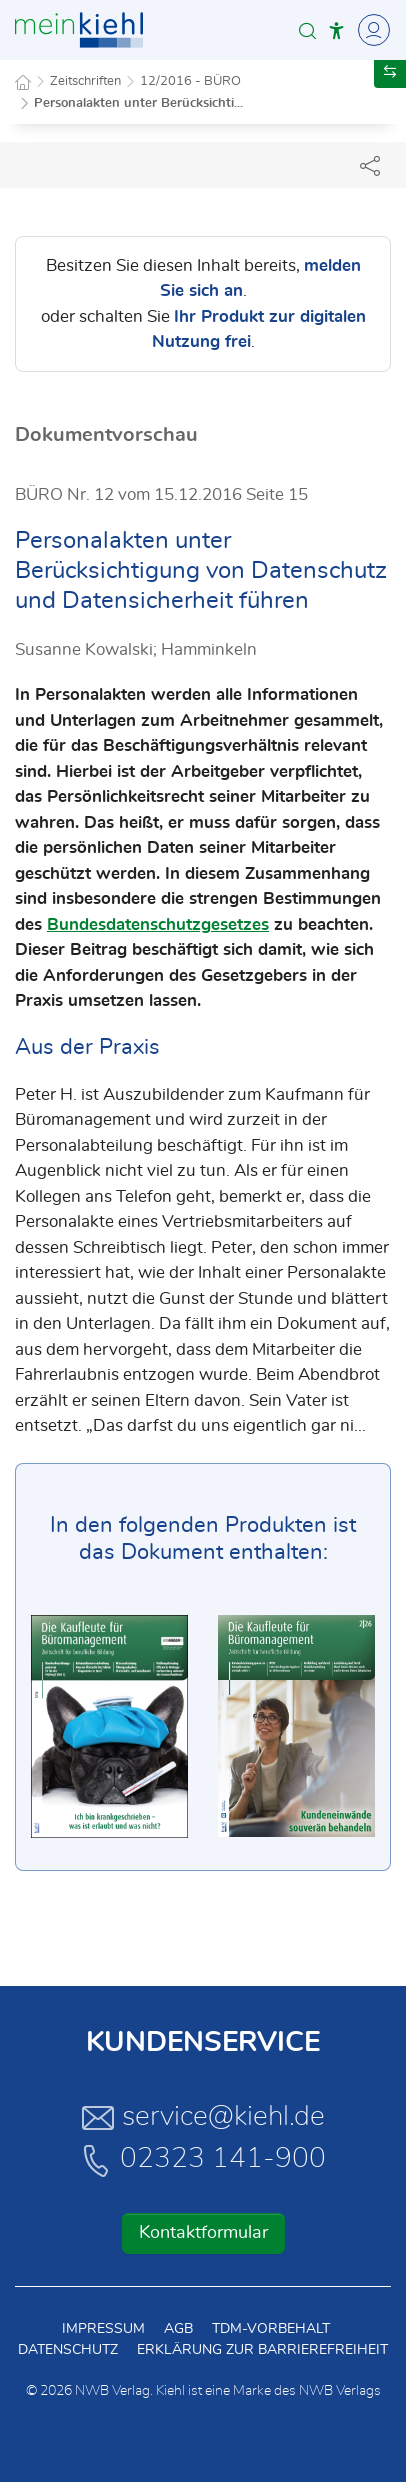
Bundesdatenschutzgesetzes (158, 924)
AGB (178, 2329)
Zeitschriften (85, 81)
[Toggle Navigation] (371, 30)
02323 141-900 (203, 2160)
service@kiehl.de (203, 2117)
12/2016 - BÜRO (190, 81)
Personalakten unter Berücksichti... (138, 103)
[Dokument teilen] (370, 165)
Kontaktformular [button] (203, 2233)
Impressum (103, 2329)
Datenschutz (68, 2350)
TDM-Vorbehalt (271, 2329)
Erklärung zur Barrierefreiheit (262, 2350)
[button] (307, 30)
